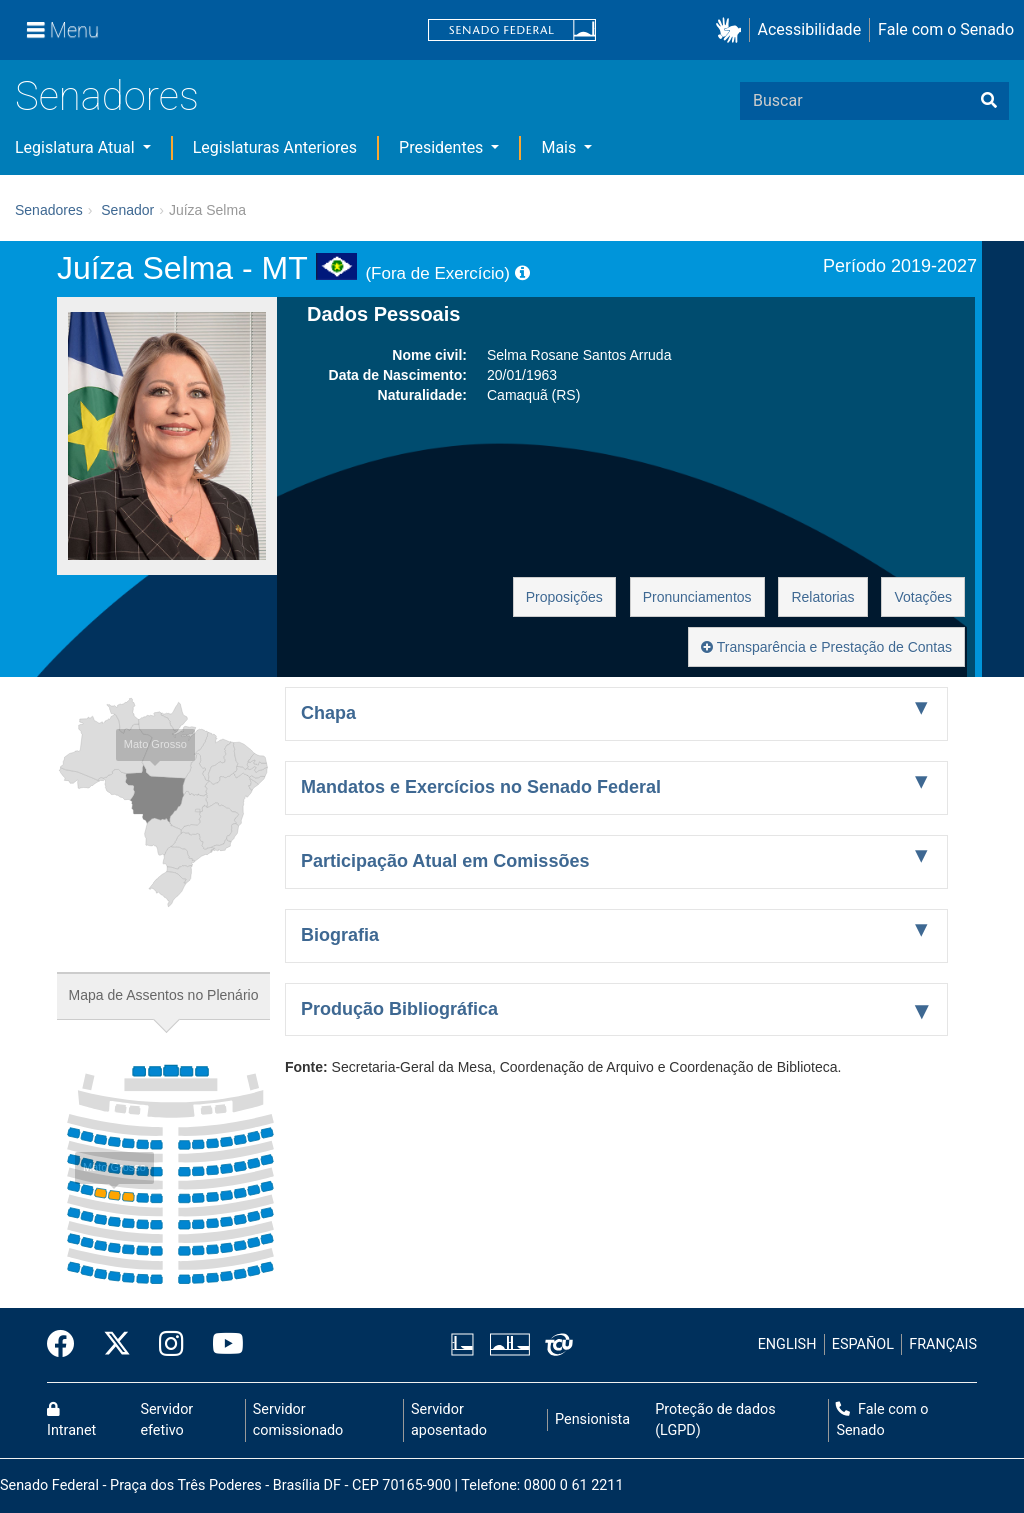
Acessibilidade (810, 29)
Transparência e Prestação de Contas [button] (826, 647)
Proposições (564, 597)
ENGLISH (787, 1344)
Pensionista (592, 1419)
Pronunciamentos (697, 597)
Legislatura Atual (77, 147)
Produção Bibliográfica (399, 1009)
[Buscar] (989, 101)
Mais (560, 147)
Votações (923, 597)
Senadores (107, 96)
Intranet (71, 1421)
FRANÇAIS (943, 1344)
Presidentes (443, 147)
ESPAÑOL (863, 1344)
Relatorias (822, 597)
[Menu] (63, 30)
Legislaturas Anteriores (275, 147)
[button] (732, 30)
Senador (127, 210)
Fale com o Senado (946, 29)
